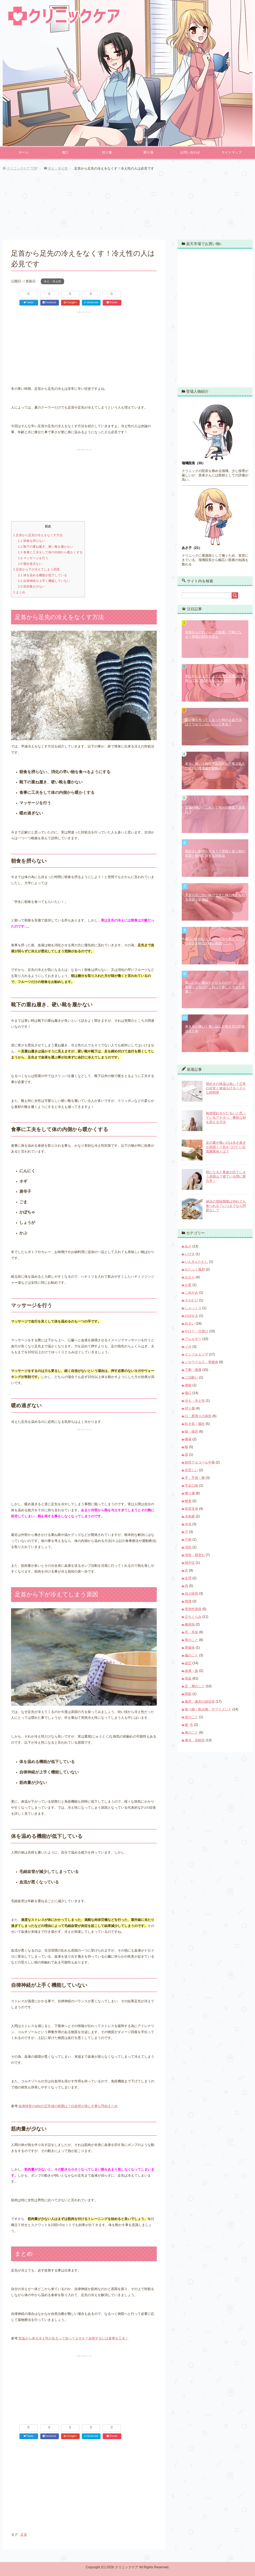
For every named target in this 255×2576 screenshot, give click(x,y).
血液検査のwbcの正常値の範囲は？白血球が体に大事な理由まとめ (68, 2106)
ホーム (24, 152)
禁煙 (188, 1601)
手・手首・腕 (195, 1478)
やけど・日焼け (196, 1331)
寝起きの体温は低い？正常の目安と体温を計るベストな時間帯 (226, 1088)
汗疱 (188, 1539)
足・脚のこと (195, 1686)
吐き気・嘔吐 (195, 1424)
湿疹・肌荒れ (195, 1555)
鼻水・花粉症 (195, 1740)
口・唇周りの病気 (198, 1416)
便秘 (188, 1385)
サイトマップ (232, 152)
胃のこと (191, 1640)
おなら (190, 1277)
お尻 (188, 1285)
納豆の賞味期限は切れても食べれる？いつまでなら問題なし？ (226, 1206)
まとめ (19, 592)
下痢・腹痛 (193, 1370)
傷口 (65, 152)
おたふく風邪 (195, 1269)
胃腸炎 (190, 1647)
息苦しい (191, 1470)
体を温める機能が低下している (42, 575)
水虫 (188, 1524)
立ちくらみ (193, 1616)
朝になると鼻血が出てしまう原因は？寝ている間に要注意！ (226, 1176)
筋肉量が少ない (31, 586)
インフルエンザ (196, 1354)
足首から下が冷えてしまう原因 (36, 569)
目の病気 (191, 1593)
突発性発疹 (193, 1609)
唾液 (188, 1439)
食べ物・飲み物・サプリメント (208, 1709)
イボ (188, 1346)
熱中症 (190, 1562)
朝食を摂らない (31, 540)
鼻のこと (191, 1732)
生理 (188, 1578)
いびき (190, 1254)
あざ (188, 1246)
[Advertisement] (128, 208)
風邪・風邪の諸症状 (200, 1701)
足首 (23, 2534)
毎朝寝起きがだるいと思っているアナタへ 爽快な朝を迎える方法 (226, 1117)
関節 (188, 1694)
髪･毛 (189, 1725)
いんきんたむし (196, 1261)
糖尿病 (190, 1624)
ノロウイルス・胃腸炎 (201, 1362)
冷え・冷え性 (52, 281)
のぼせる (191, 1316)
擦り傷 (148, 152)
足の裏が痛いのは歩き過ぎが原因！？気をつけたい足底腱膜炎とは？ (226, 1147)
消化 (188, 1547)
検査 (188, 1501)
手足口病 (191, 1485)
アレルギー (193, 1339)
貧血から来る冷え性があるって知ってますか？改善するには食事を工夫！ (73, 2338)
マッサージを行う (33, 558)
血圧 (188, 1663)
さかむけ (191, 1300)
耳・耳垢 (191, 1632)
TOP (22, 168)
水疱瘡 (190, 1516)
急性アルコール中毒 (200, 1462)
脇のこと (191, 1655)
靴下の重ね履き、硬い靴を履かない (45, 546)
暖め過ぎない (30, 563)
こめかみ (191, 1292)
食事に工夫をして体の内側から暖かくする (50, 552)
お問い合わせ (190, 152)
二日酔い (191, 1377)
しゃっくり (193, 1308)
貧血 (188, 1678)
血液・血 (191, 1670)
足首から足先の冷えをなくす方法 (38, 535)
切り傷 (107, 152)
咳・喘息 (191, 1431)
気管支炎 (191, 1508)
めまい (190, 1323)
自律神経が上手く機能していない (44, 581)
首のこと (191, 1717)
